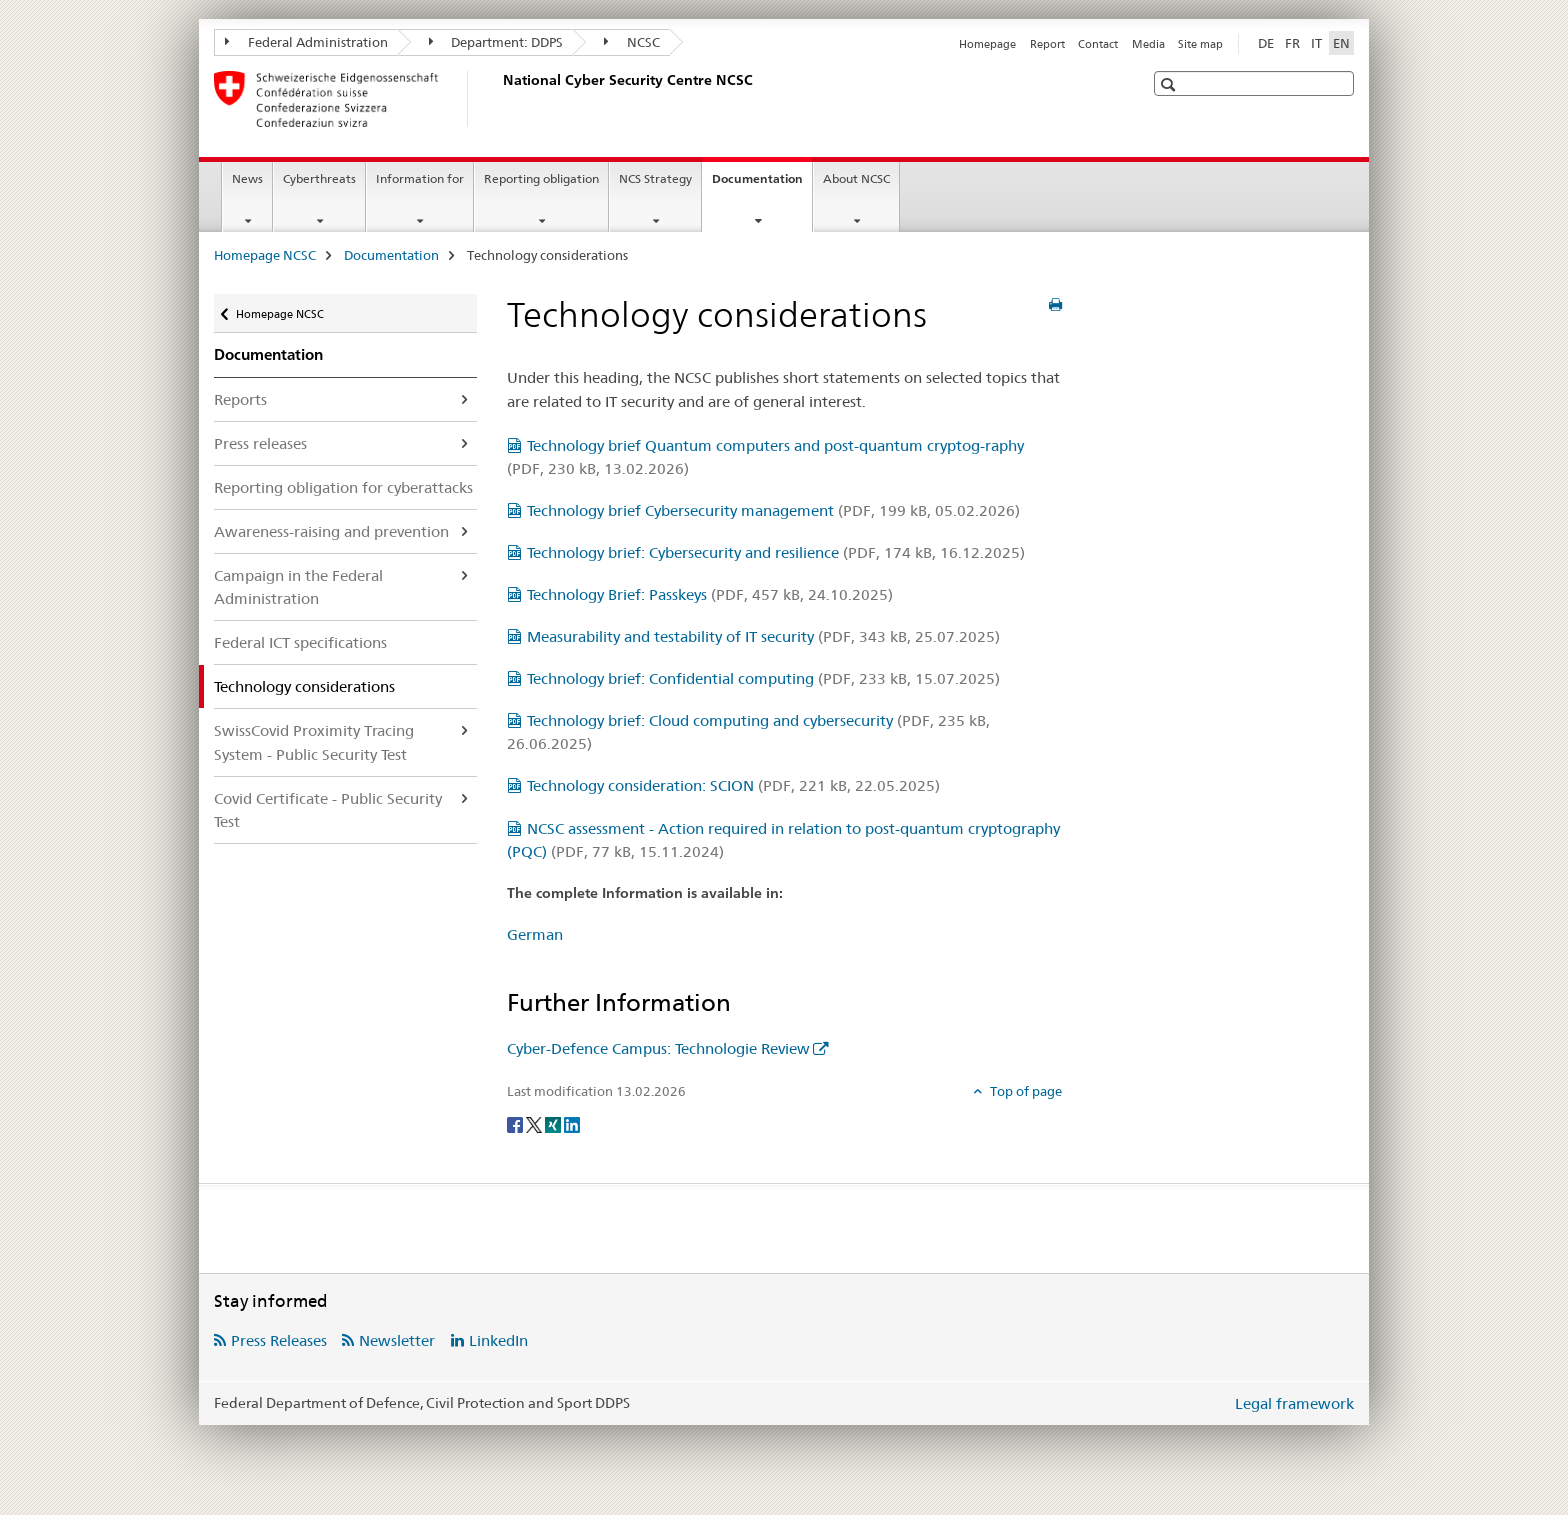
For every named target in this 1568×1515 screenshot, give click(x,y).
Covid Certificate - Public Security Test (328, 810)
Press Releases (279, 1340)
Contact (1098, 44)
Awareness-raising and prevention (331, 531)
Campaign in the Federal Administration (298, 587)
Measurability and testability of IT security (763, 636)
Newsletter (397, 1340)
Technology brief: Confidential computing (763, 678)
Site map (1200, 44)
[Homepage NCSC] (499, 99)
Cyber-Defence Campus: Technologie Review (658, 1048)
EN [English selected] (1341, 43)
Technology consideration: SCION (733, 785)
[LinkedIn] (572, 1124)
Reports (240, 399)
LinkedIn (498, 1340)
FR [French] (1292, 43)
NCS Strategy (655, 178)
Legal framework (1294, 1403)
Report (1047, 44)
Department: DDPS (496, 42)
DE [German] (1266, 43)
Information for (420, 178)
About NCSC (856, 178)
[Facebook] (516, 1124)
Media (1148, 44)
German (535, 934)
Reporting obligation (541, 178)
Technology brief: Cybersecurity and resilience (776, 552)
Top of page (1024, 1091)
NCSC (632, 42)
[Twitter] (535, 1124)
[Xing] (554, 1124)
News (247, 178)
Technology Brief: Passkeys (710, 594)
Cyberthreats (319, 178)
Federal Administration (306, 42)
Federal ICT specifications (300, 642)
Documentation (762, 185)
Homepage (987, 44)
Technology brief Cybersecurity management (773, 510)
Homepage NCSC (265, 255)
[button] (1170, 84)
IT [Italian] (1316, 43)
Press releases (260, 443)
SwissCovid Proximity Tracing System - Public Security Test (314, 742)
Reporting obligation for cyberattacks (343, 487)
